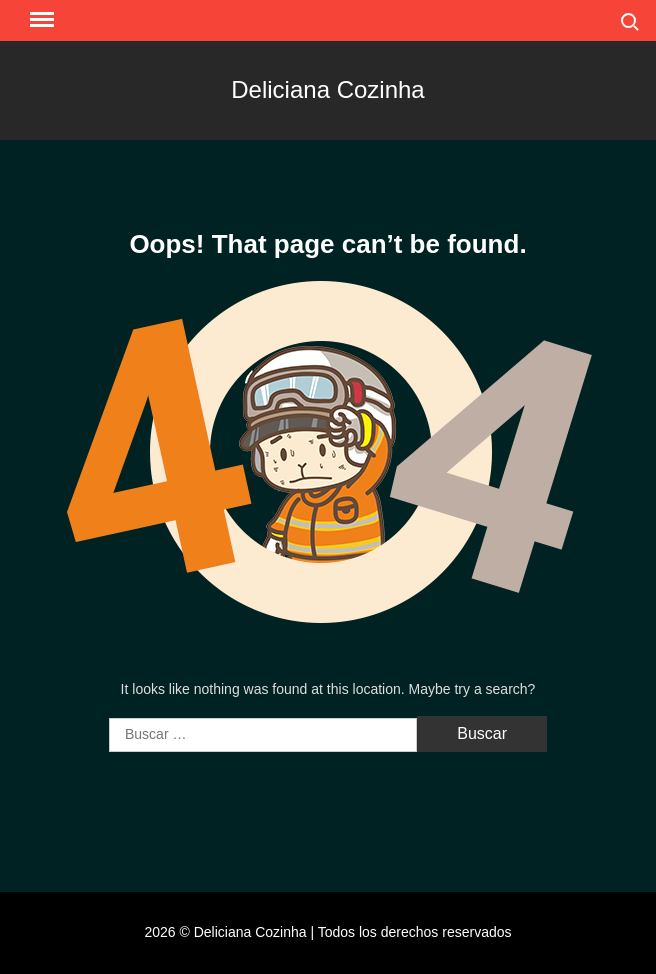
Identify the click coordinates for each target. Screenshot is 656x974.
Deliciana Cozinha (327, 89)
